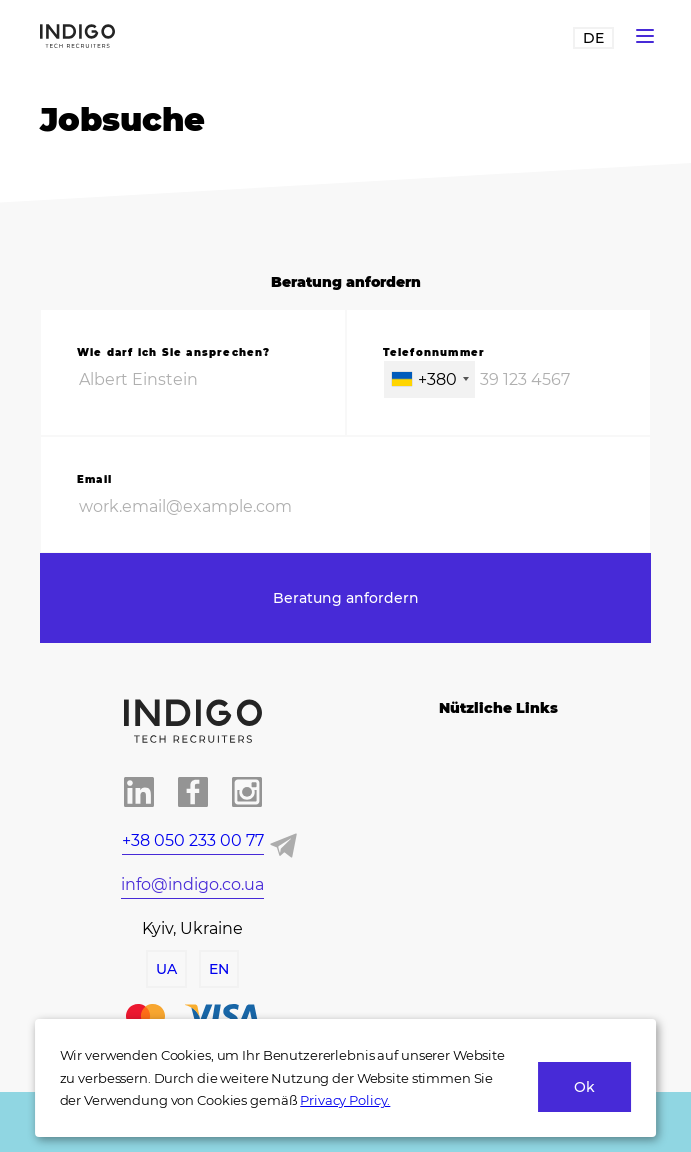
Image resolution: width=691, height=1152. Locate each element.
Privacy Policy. (345, 1100)
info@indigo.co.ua (192, 884)
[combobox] (429, 379)
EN (219, 969)
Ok (584, 1087)
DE (593, 38)
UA (166, 969)
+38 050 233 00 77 (193, 840)
